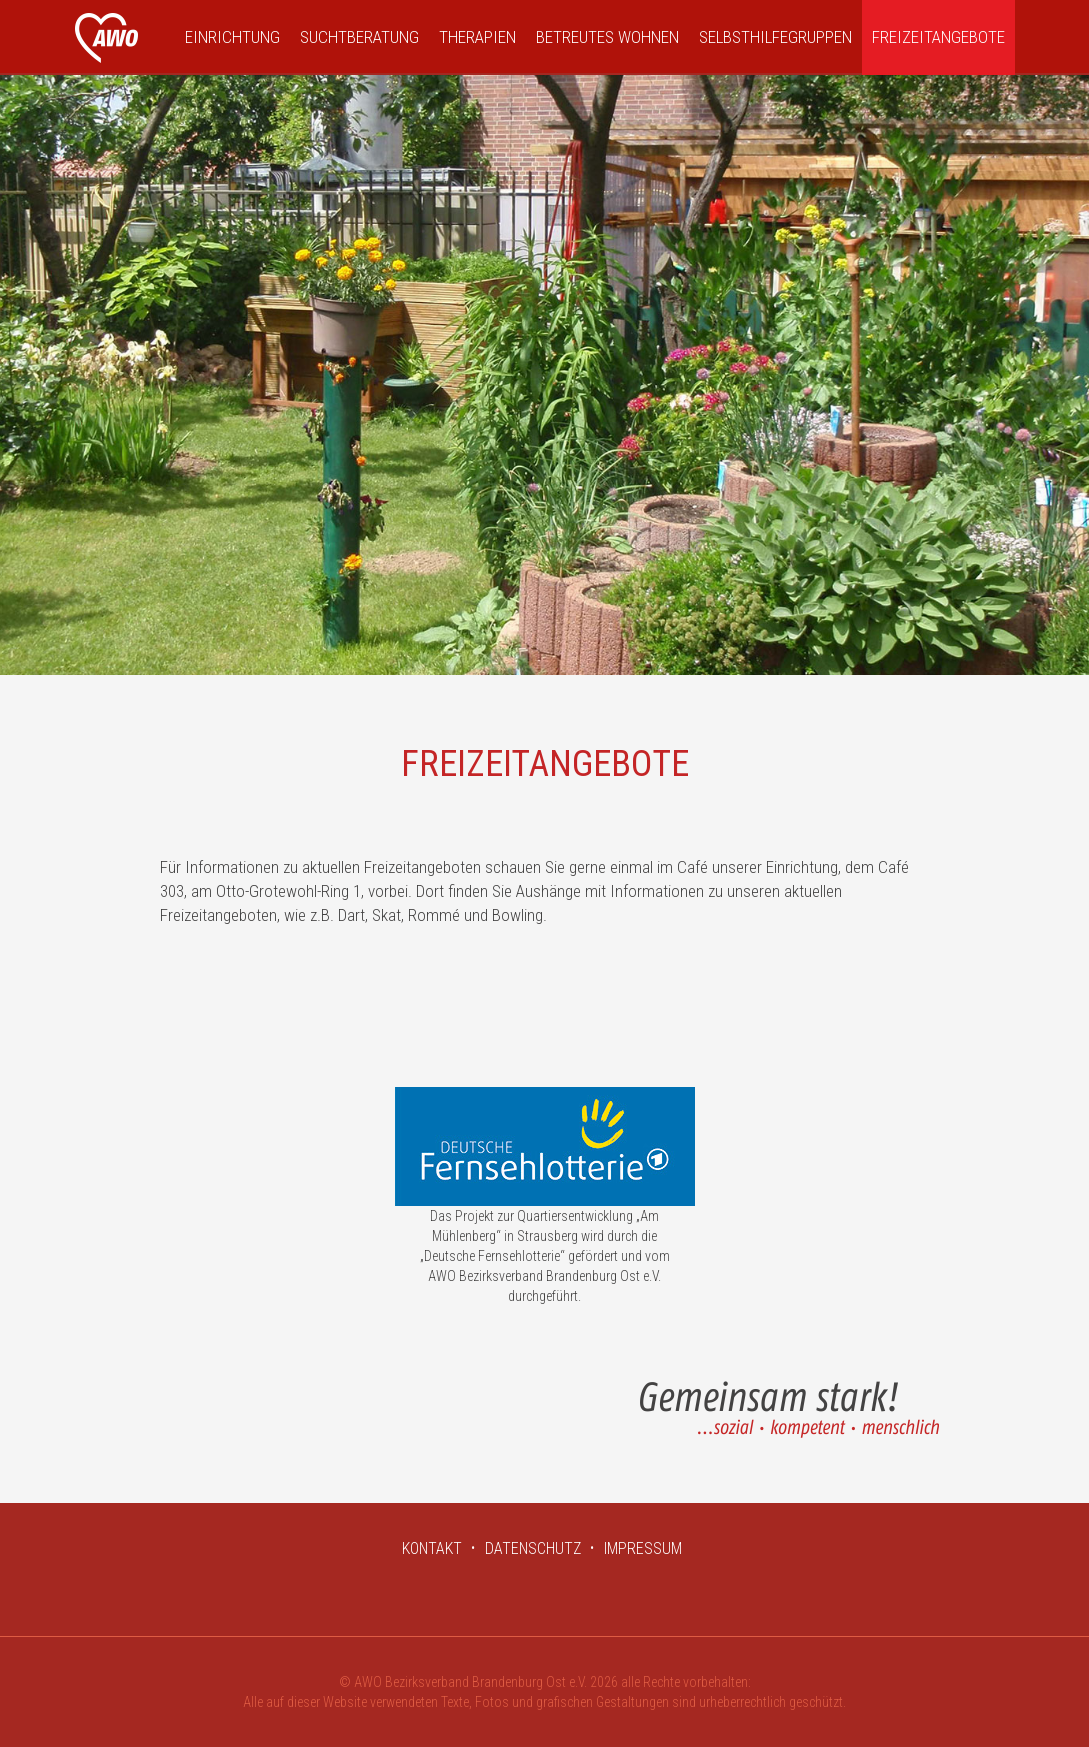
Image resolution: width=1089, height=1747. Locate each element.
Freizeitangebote (938, 37)
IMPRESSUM (643, 1548)
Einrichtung (232, 37)
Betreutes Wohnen (607, 37)
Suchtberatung (359, 37)
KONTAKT (432, 1548)
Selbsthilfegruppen (775, 37)
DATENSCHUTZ (533, 1548)
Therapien (477, 37)
